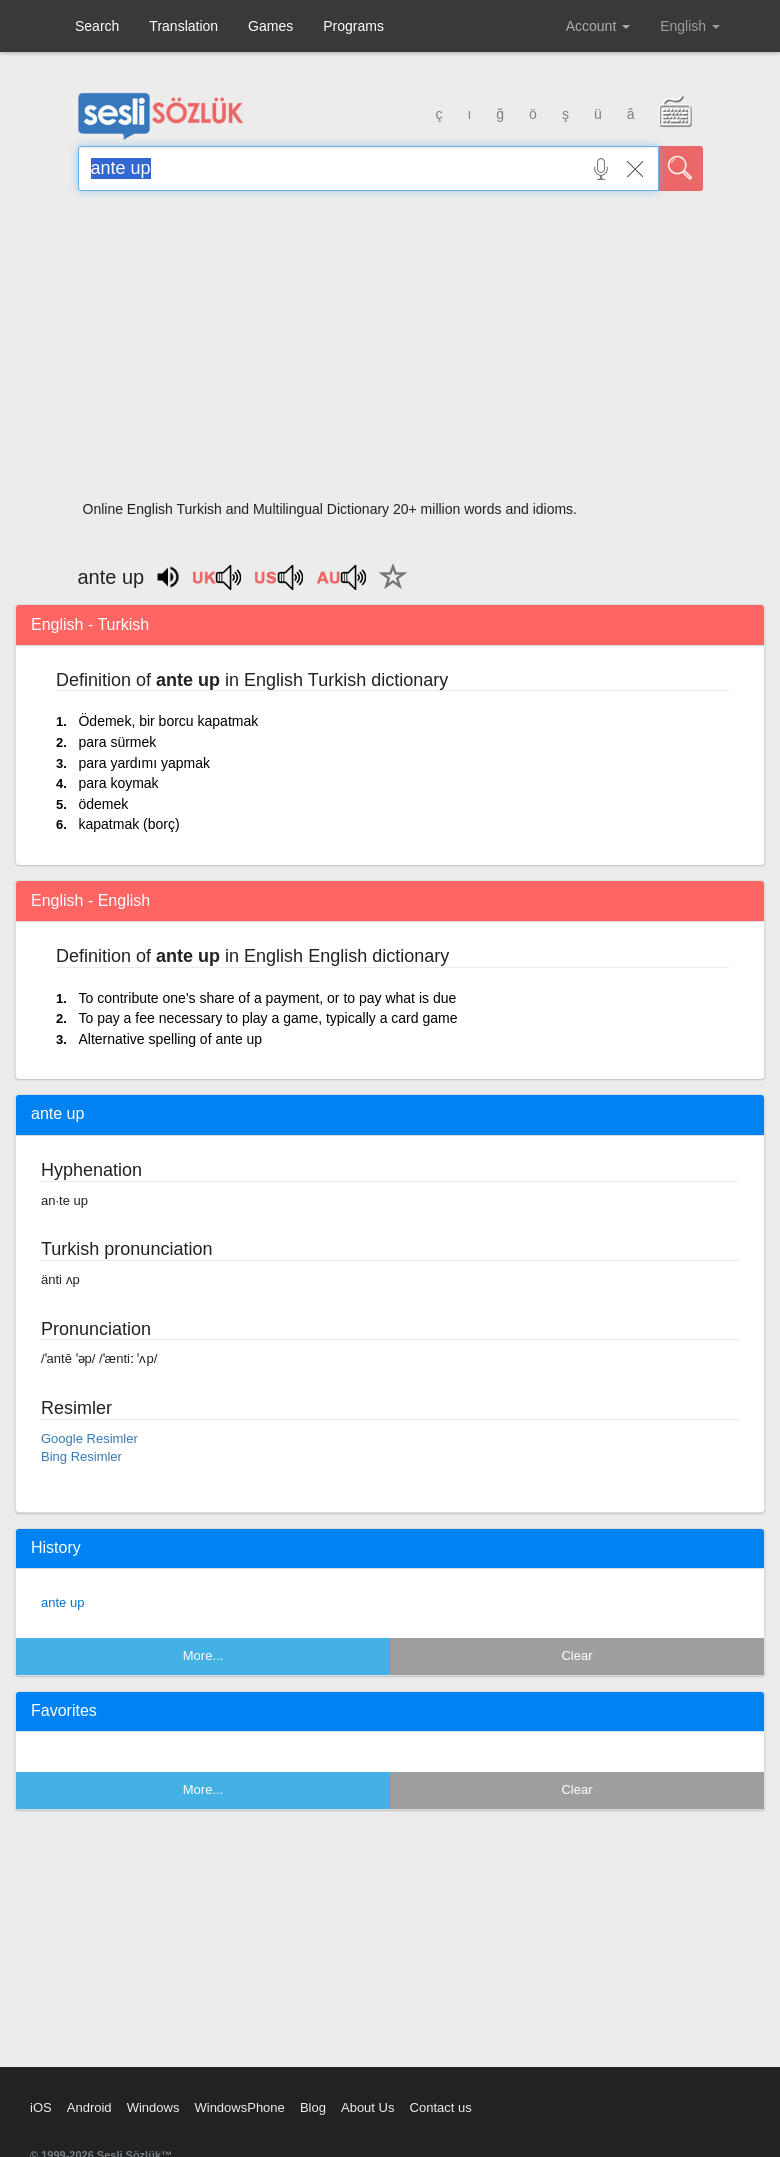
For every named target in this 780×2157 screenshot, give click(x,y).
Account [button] (598, 26)
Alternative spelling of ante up (170, 1039)
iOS (41, 2107)
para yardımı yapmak (144, 763)
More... (203, 1655)
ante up (62, 1602)
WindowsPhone (239, 2107)
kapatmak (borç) (128, 824)
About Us (367, 2107)
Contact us (441, 2107)
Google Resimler (89, 1438)
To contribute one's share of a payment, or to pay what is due (267, 998)
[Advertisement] (390, 352)
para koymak (118, 783)
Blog (313, 2107)
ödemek (103, 804)
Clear (576, 1655)
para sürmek (117, 742)
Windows (153, 2107)
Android (89, 2107)
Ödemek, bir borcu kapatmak (168, 721)
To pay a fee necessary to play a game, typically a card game (267, 1018)
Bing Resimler (81, 1456)
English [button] (690, 26)
